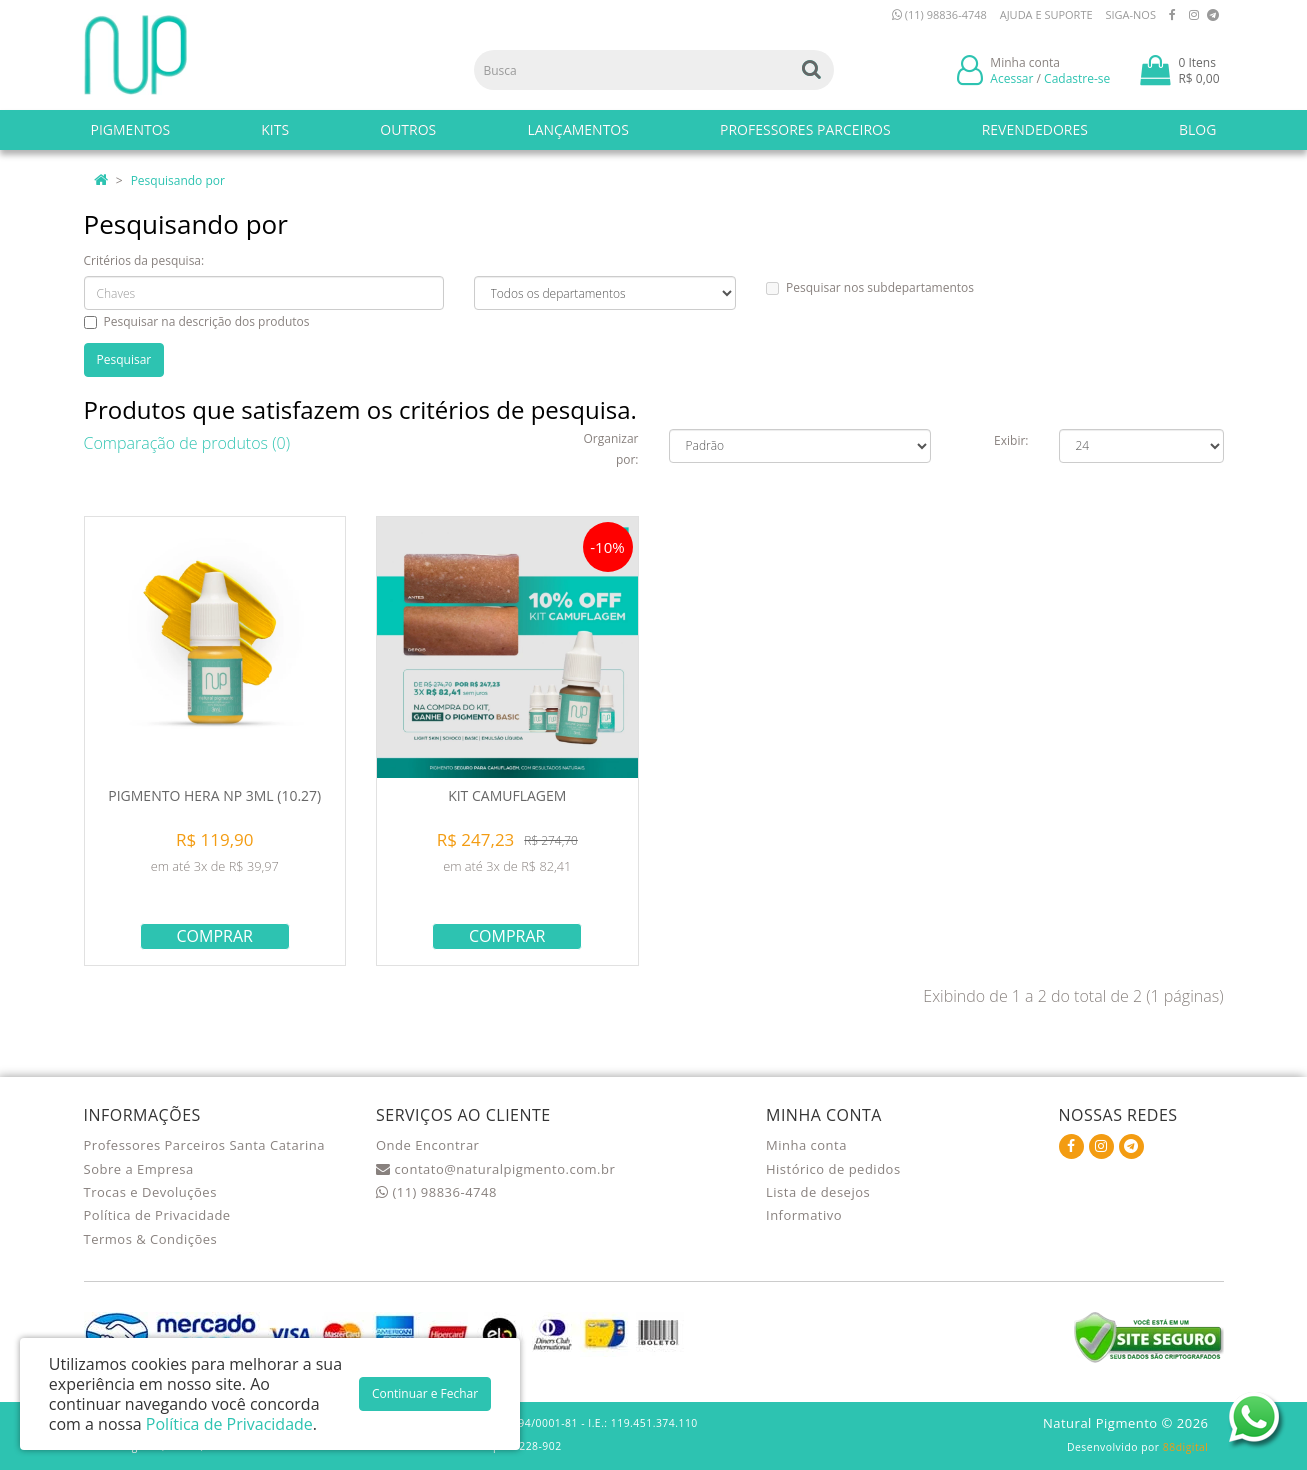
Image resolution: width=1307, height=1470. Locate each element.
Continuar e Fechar (425, 1393)
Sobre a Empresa (139, 1169)
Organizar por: (610, 449)
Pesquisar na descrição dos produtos (197, 321)
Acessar (1011, 78)
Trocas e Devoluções (150, 1192)
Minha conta (806, 1145)
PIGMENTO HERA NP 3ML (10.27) (214, 795)
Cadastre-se (1077, 78)
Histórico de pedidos (833, 1169)
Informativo (804, 1215)
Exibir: (1011, 440)
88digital (1186, 1447)
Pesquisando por (178, 180)
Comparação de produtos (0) (187, 443)
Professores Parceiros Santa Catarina (205, 1145)
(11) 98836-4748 (939, 14)
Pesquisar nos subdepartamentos (870, 287)
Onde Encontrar (427, 1145)
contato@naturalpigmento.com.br (495, 1169)
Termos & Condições (151, 1239)
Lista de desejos (818, 1192)
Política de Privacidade (157, 1215)
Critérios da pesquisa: (144, 260)
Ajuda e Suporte (1046, 14)
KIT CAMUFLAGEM (507, 795)
